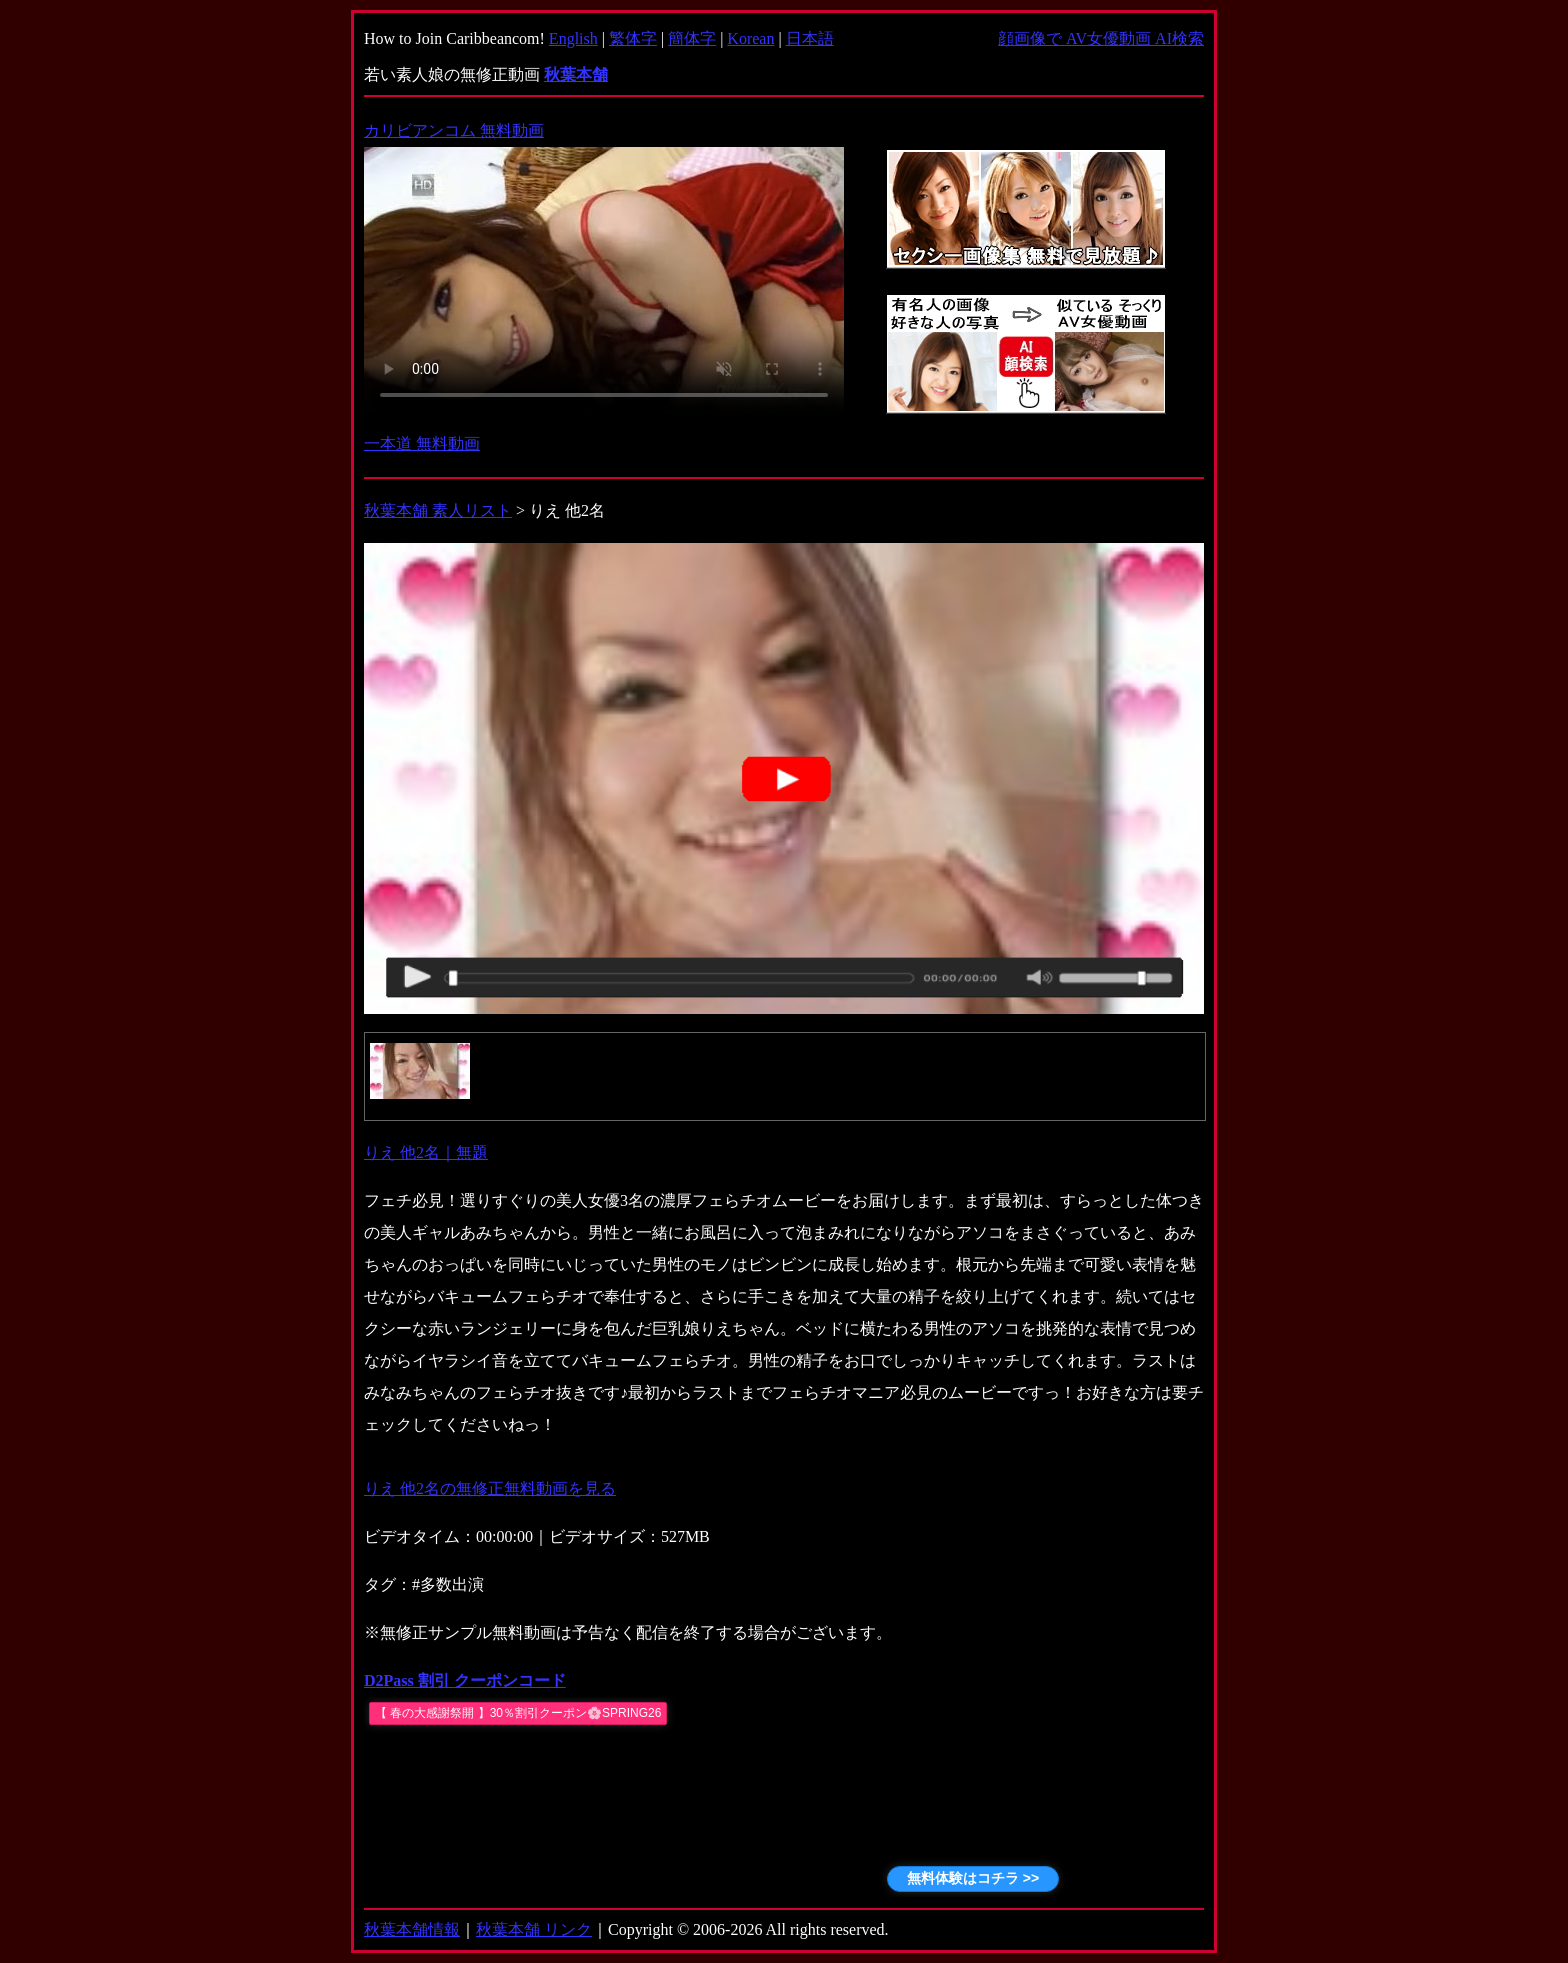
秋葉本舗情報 (412, 1929)
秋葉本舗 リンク (534, 1929)
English (573, 38)
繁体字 (633, 38)
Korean (750, 38)
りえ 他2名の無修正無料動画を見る (490, 1488)
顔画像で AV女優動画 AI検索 (1101, 38)
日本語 (810, 38)
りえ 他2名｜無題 (426, 1152)
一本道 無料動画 (422, 443)
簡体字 (692, 38)
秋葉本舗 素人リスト (438, 510)
